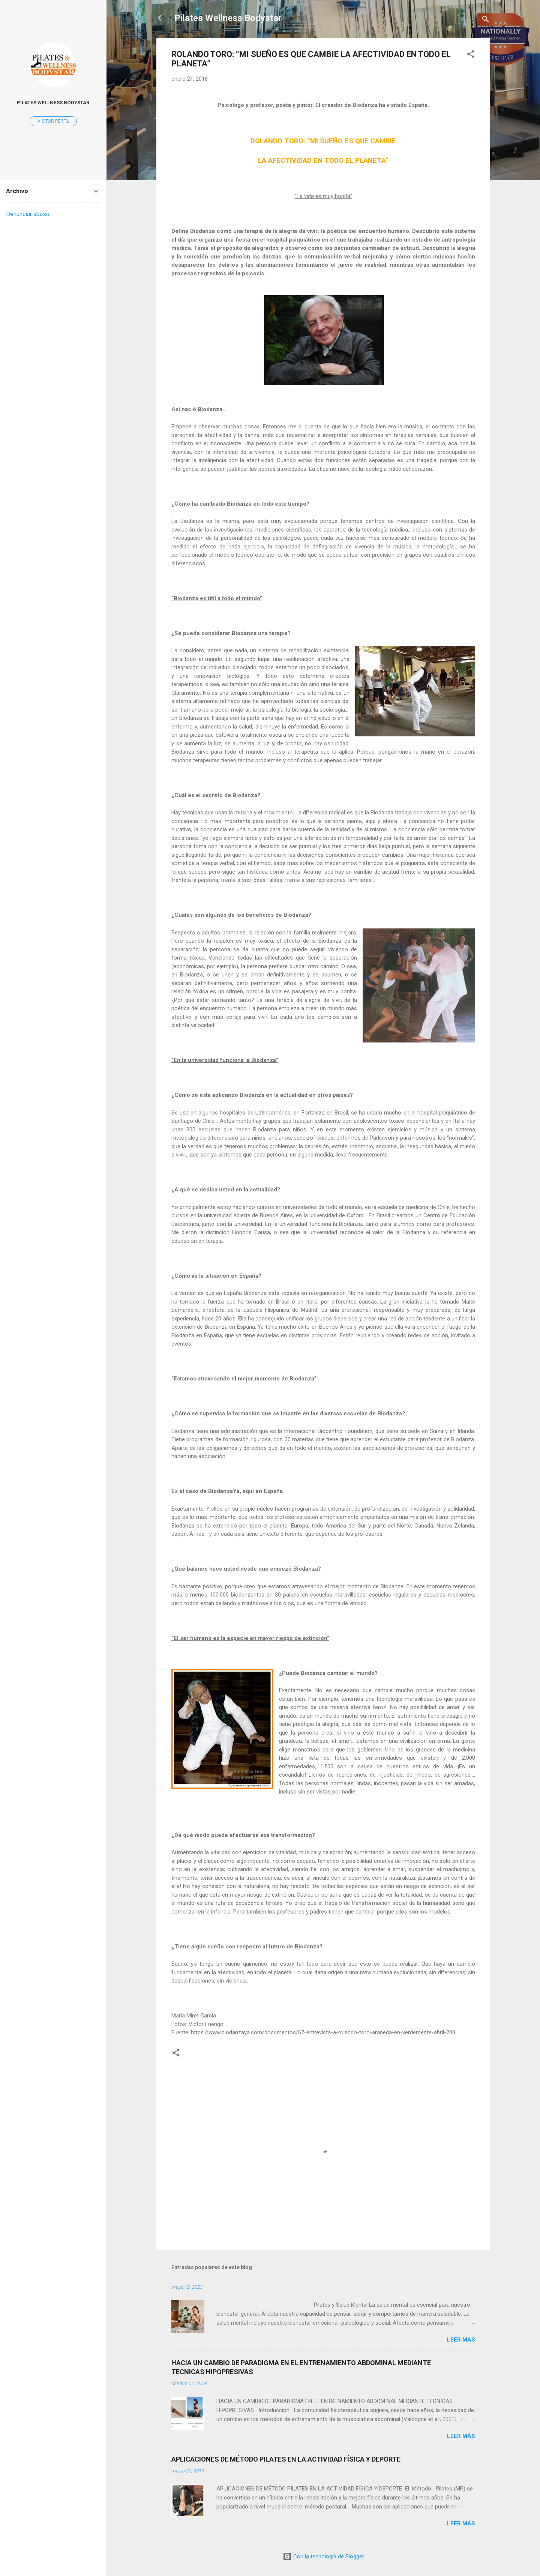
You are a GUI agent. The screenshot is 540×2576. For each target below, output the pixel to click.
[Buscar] (485, 20)
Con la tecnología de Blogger (323, 2556)
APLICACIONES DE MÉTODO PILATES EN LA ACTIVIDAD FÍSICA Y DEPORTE (285, 2459)
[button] (470, 55)
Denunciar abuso (28, 214)
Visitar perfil (53, 121)
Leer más (461, 2339)
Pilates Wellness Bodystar (228, 18)
